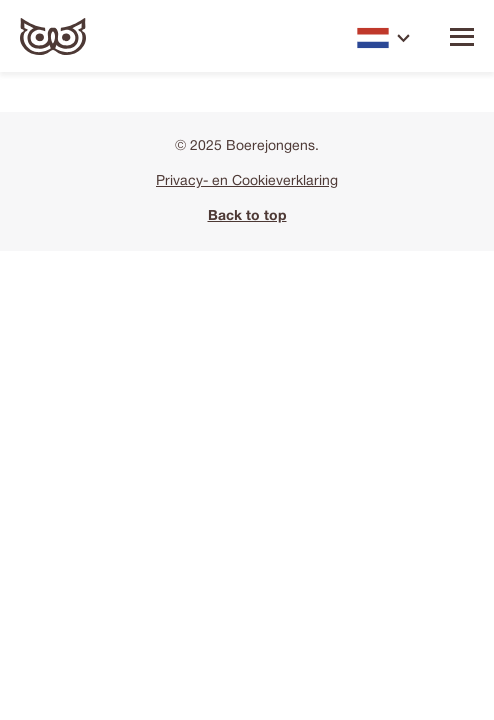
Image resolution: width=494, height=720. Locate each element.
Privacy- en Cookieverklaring (247, 181)
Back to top (247, 216)
